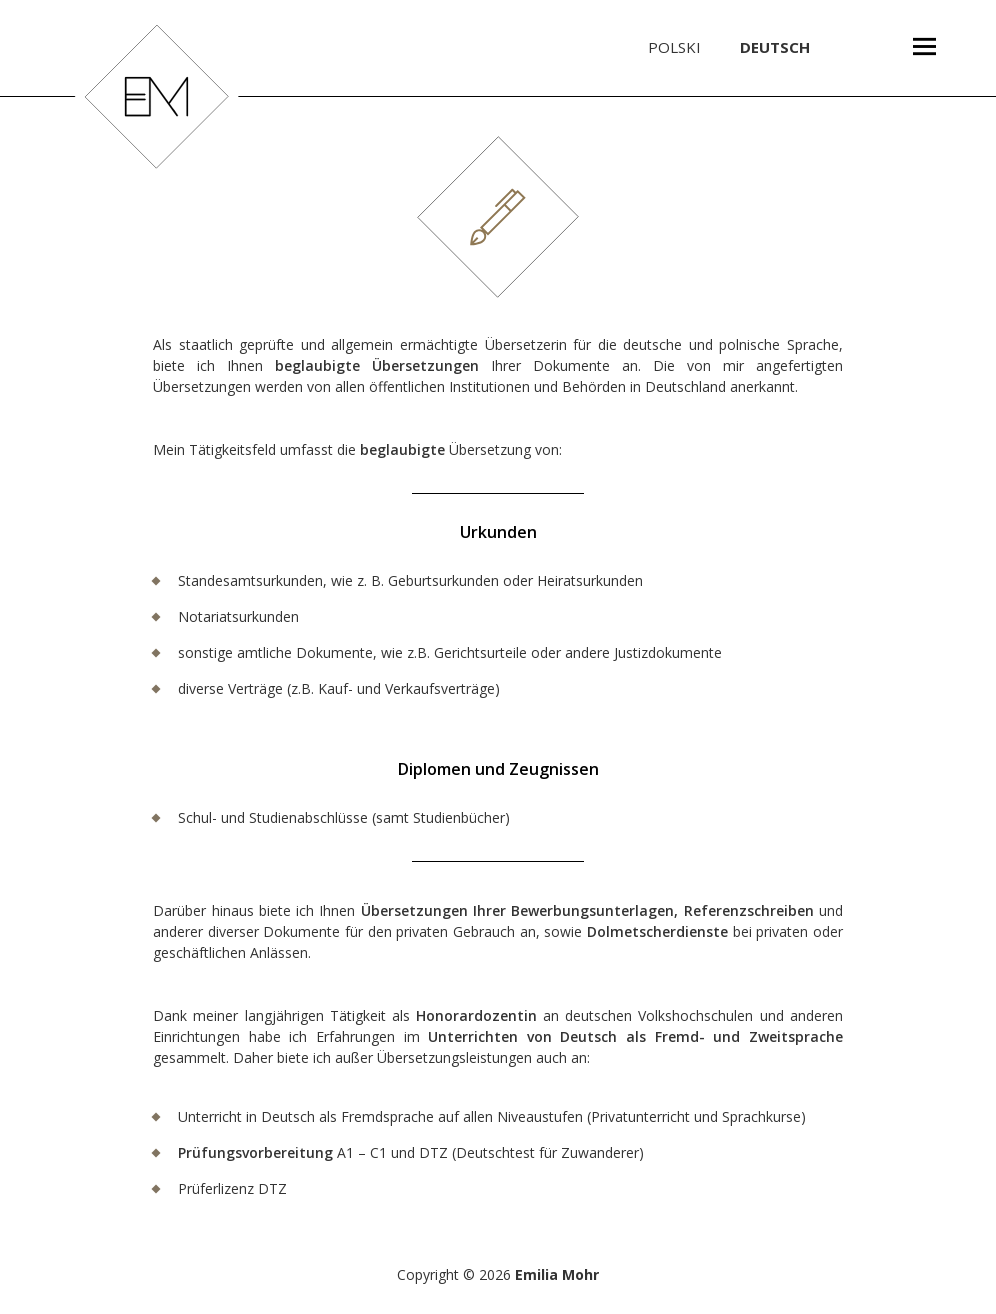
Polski (674, 47)
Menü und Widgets (924, 79)
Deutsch (775, 47)
